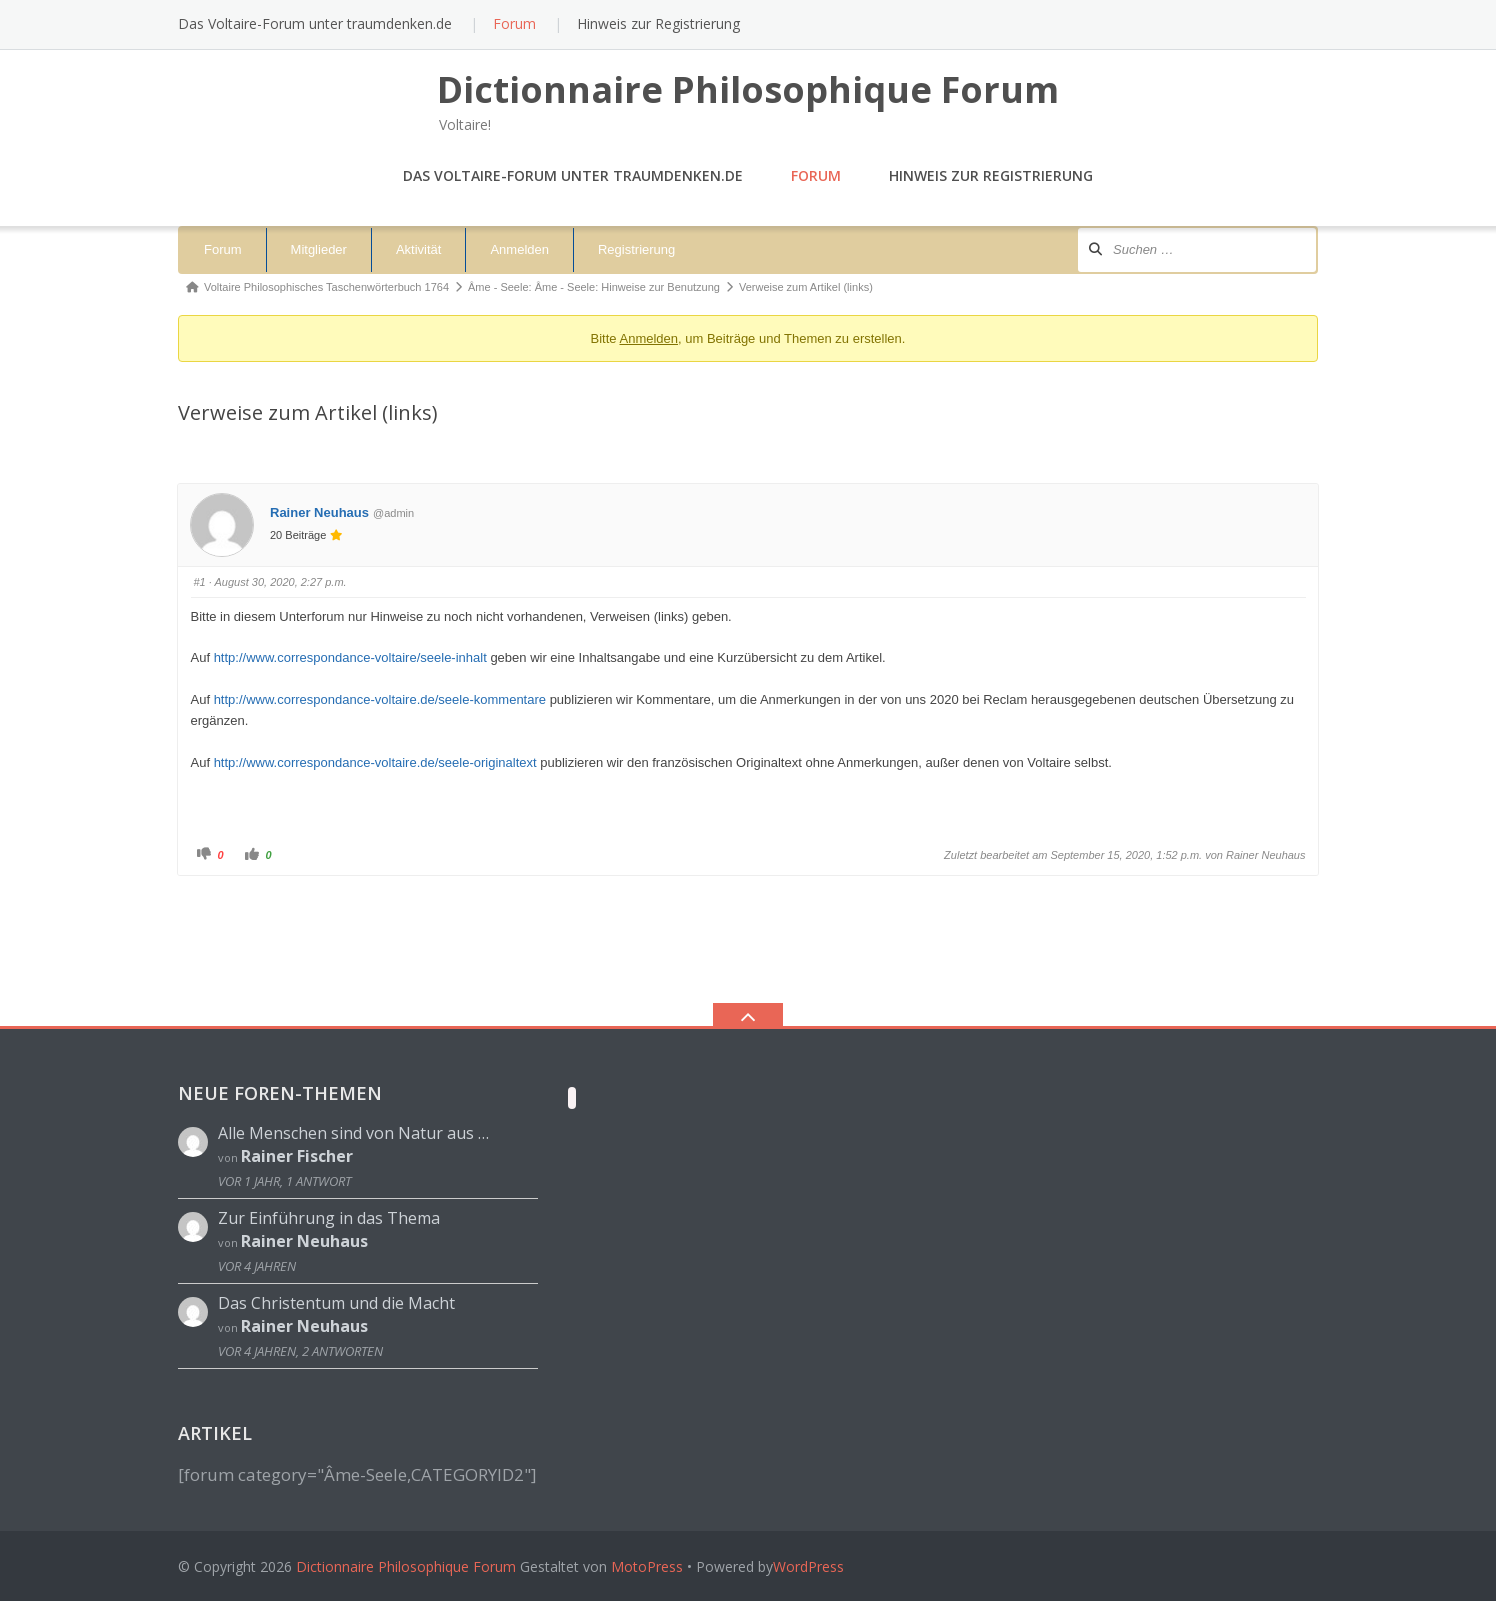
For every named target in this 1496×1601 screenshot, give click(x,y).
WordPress (808, 1566)
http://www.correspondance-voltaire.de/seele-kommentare (380, 699)
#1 (200, 582)
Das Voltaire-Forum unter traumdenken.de (315, 23)
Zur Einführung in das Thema (329, 1218)
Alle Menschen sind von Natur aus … (353, 1133)
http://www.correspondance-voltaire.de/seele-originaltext (375, 762)
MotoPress (647, 1566)
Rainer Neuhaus (319, 512)
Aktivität (419, 249)
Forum (514, 23)
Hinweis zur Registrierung (658, 23)
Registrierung (636, 249)
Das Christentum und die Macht (336, 1303)
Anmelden (519, 249)
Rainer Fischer (297, 1156)
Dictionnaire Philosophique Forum (406, 1566)
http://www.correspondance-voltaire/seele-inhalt (350, 657)
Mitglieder (319, 249)
